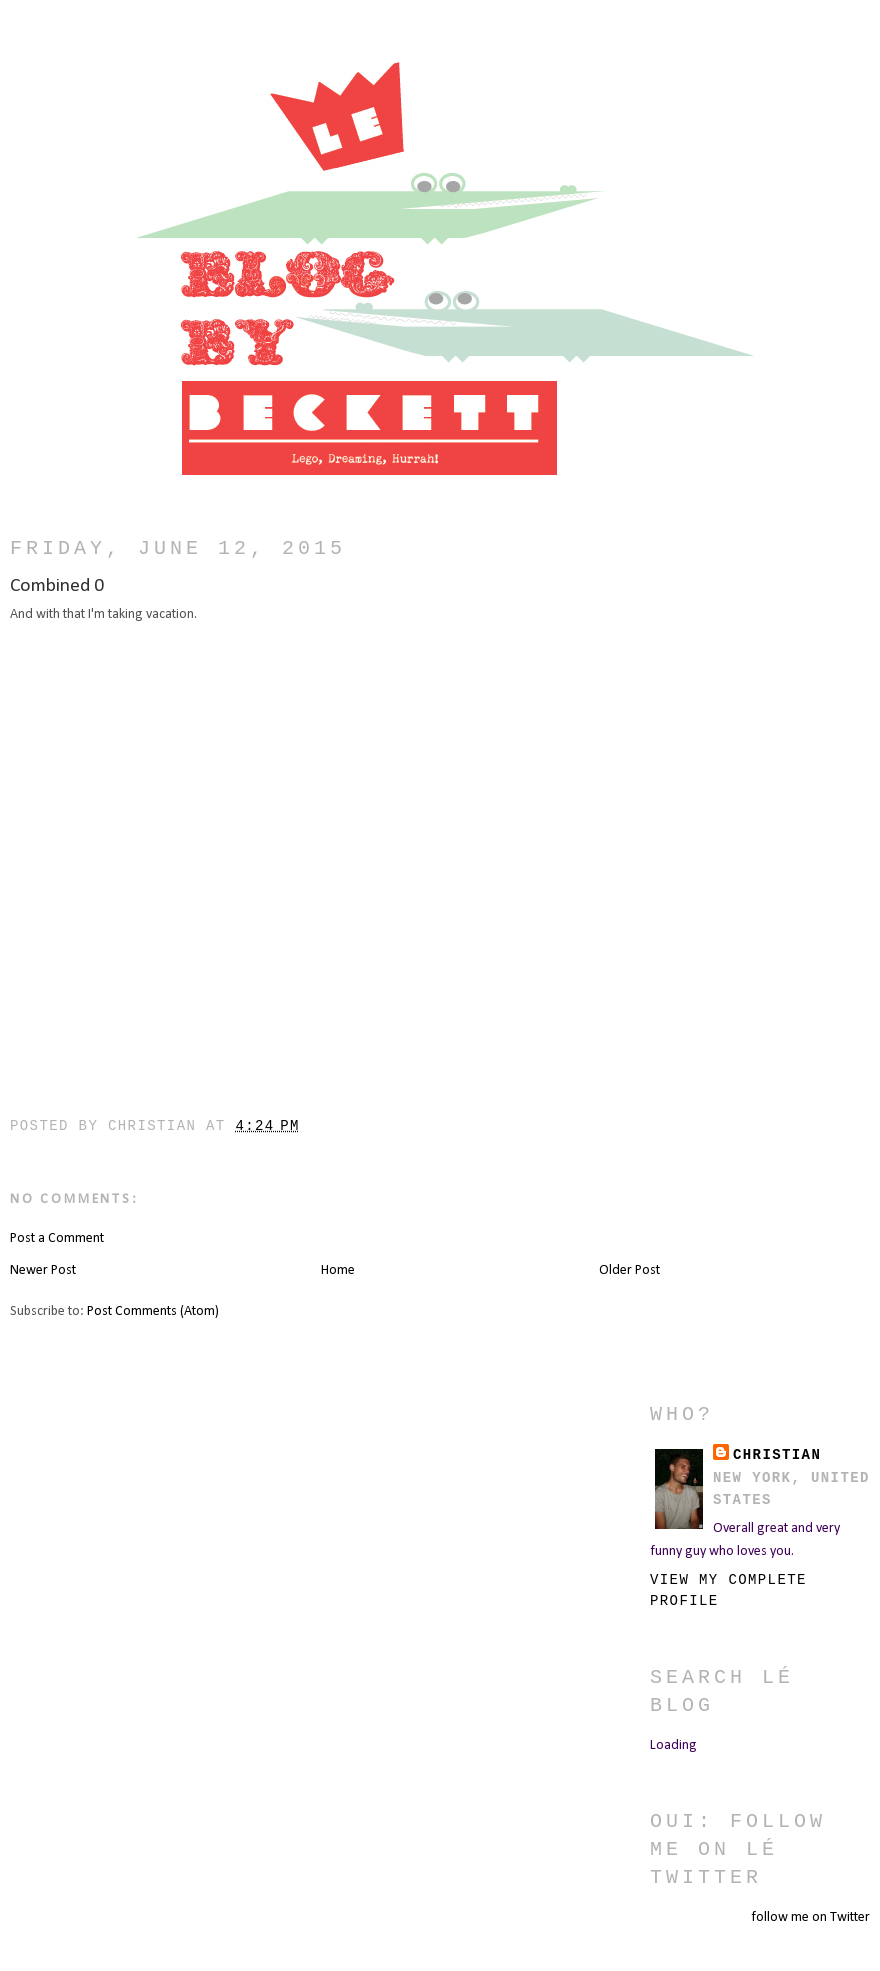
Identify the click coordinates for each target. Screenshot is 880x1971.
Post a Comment (57, 1238)
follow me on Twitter (810, 1917)
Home (338, 1270)
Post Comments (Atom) (153, 1311)
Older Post (629, 1270)
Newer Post (43, 1270)
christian (777, 1455)
